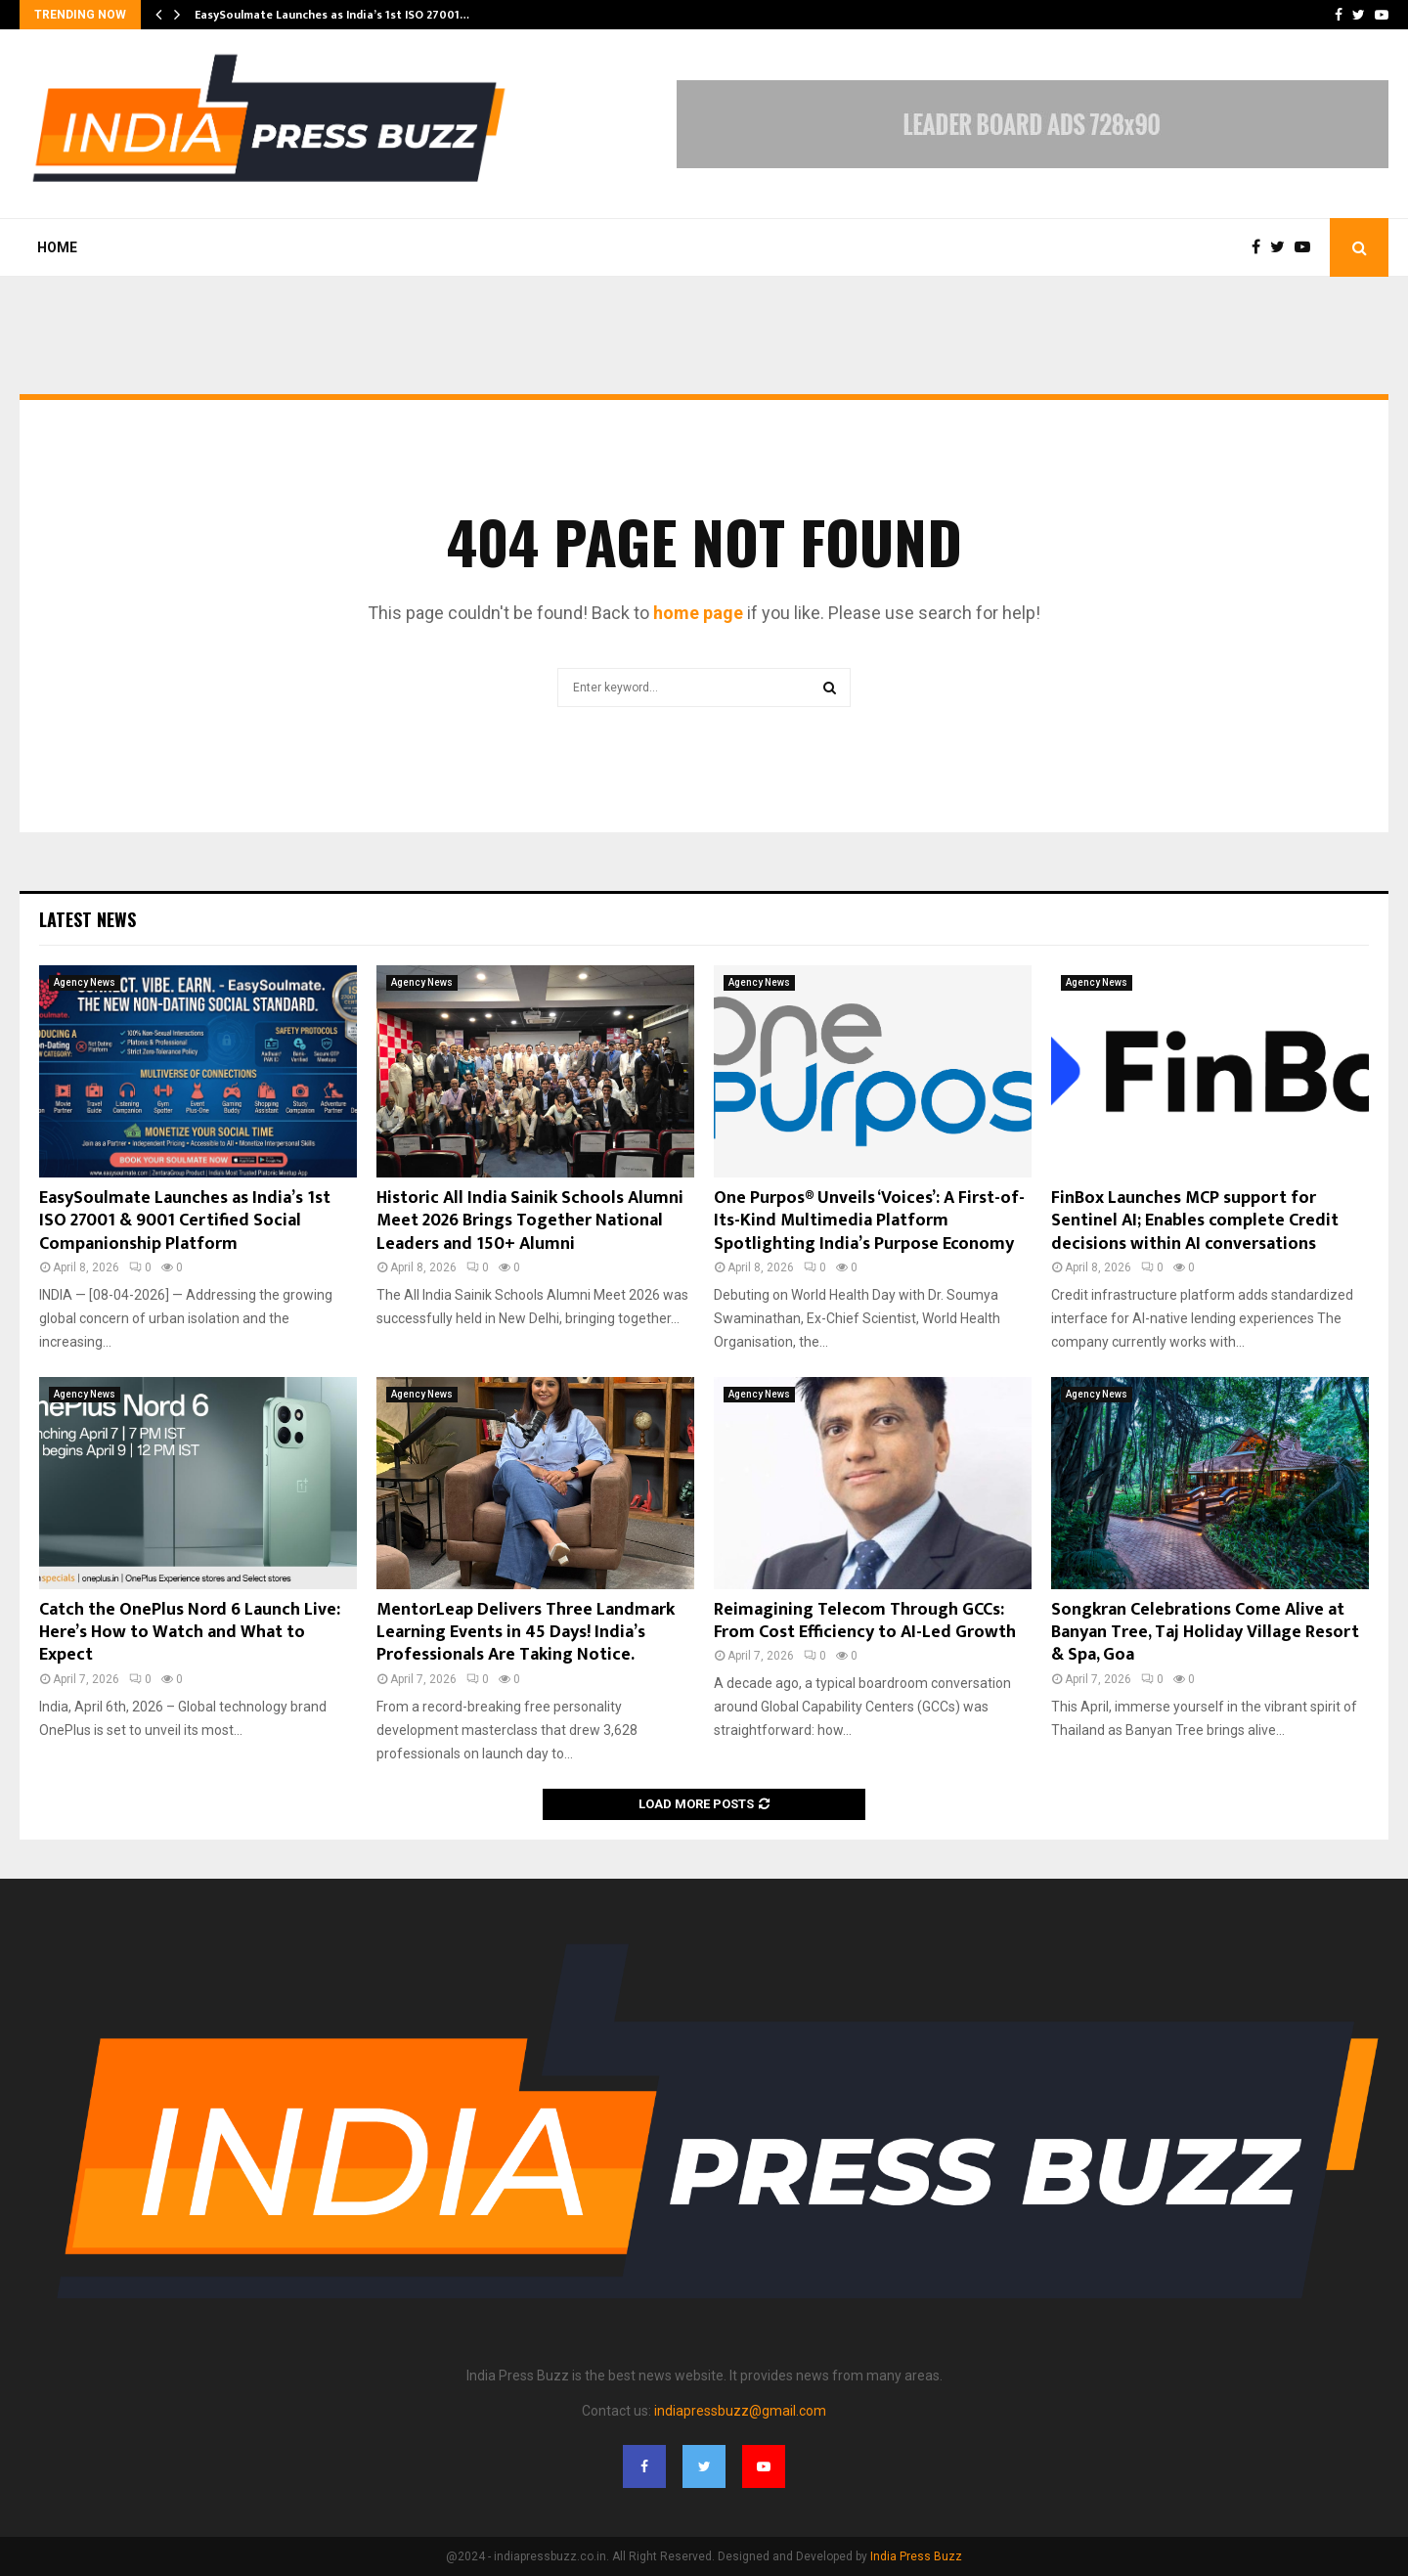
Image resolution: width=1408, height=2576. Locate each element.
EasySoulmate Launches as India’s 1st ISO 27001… (332, 14)
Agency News (84, 982)
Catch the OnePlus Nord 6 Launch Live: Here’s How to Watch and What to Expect (189, 1632)
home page (698, 612)
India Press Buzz (916, 2556)
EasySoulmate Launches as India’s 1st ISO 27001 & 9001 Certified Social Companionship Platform (184, 1221)
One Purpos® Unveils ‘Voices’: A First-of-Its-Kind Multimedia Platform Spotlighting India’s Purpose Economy (869, 1221)
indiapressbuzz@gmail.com (740, 2411)
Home (57, 247)
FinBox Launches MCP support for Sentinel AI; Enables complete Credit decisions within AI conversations (1195, 1221)
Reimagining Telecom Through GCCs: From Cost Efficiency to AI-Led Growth (865, 1621)
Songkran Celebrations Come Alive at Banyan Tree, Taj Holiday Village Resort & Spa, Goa (1205, 1632)
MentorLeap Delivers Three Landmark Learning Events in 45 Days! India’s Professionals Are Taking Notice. (525, 1632)
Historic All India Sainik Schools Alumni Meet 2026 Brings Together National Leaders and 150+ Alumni (529, 1221)
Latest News (87, 919)
